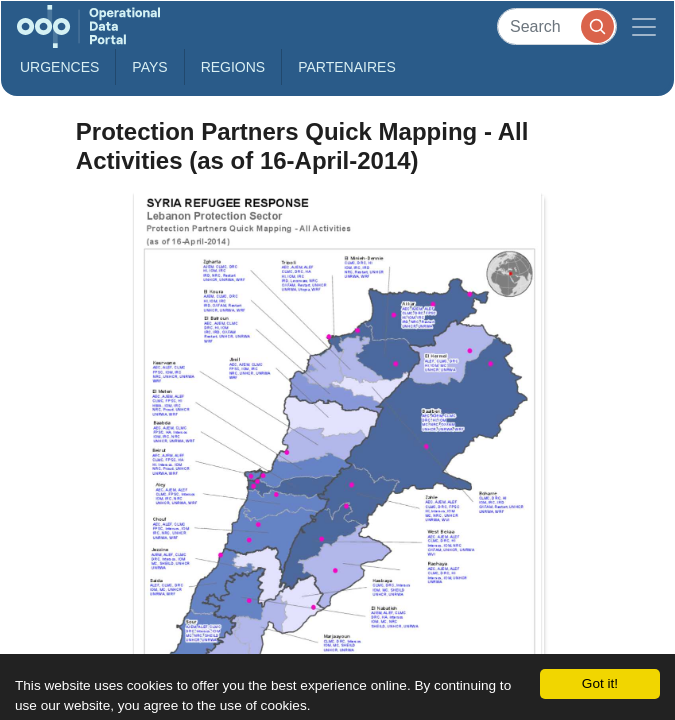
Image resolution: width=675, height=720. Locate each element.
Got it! (600, 683)
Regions (233, 67)
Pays (149, 67)
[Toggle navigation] (644, 26)
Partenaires (347, 67)
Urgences (59, 67)
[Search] (557, 26)
